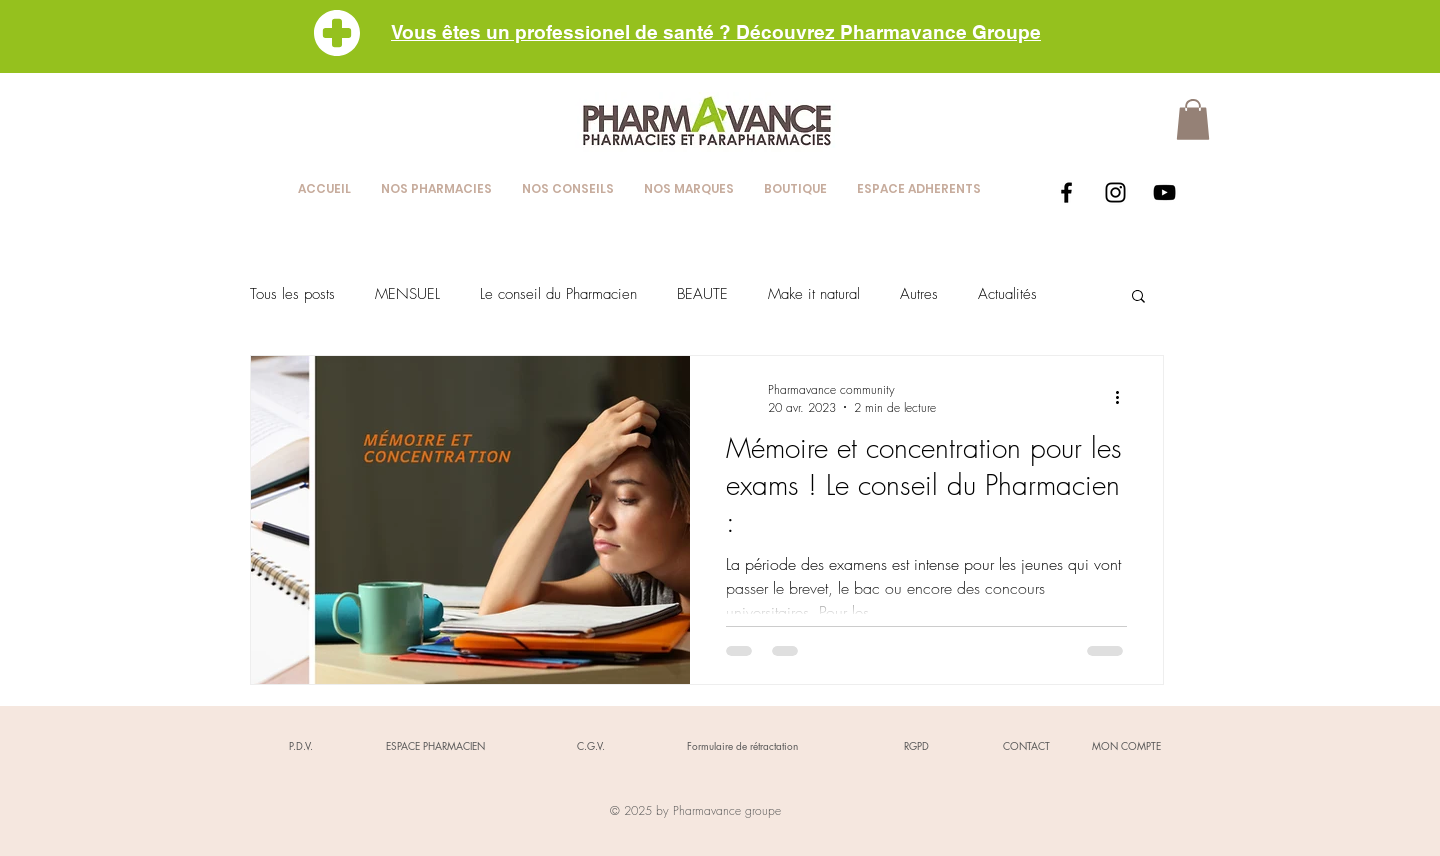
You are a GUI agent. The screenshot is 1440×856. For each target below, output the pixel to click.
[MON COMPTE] (1126, 746)
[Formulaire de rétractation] (742, 746)
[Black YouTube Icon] (1164, 192)
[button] (1193, 119)
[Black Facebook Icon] (1066, 192)
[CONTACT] (1026, 746)
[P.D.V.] (301, 746)
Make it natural (814, 294)
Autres (919, 294)
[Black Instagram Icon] (1115, 192)
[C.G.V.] (591, 746)
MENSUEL (407, 294)
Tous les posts (292, 294)
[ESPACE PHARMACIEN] (435, 746)
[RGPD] (916, 746)
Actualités (1007, 294)
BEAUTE (702, 294)
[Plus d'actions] (1124, 398)
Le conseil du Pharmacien (558, 294)
